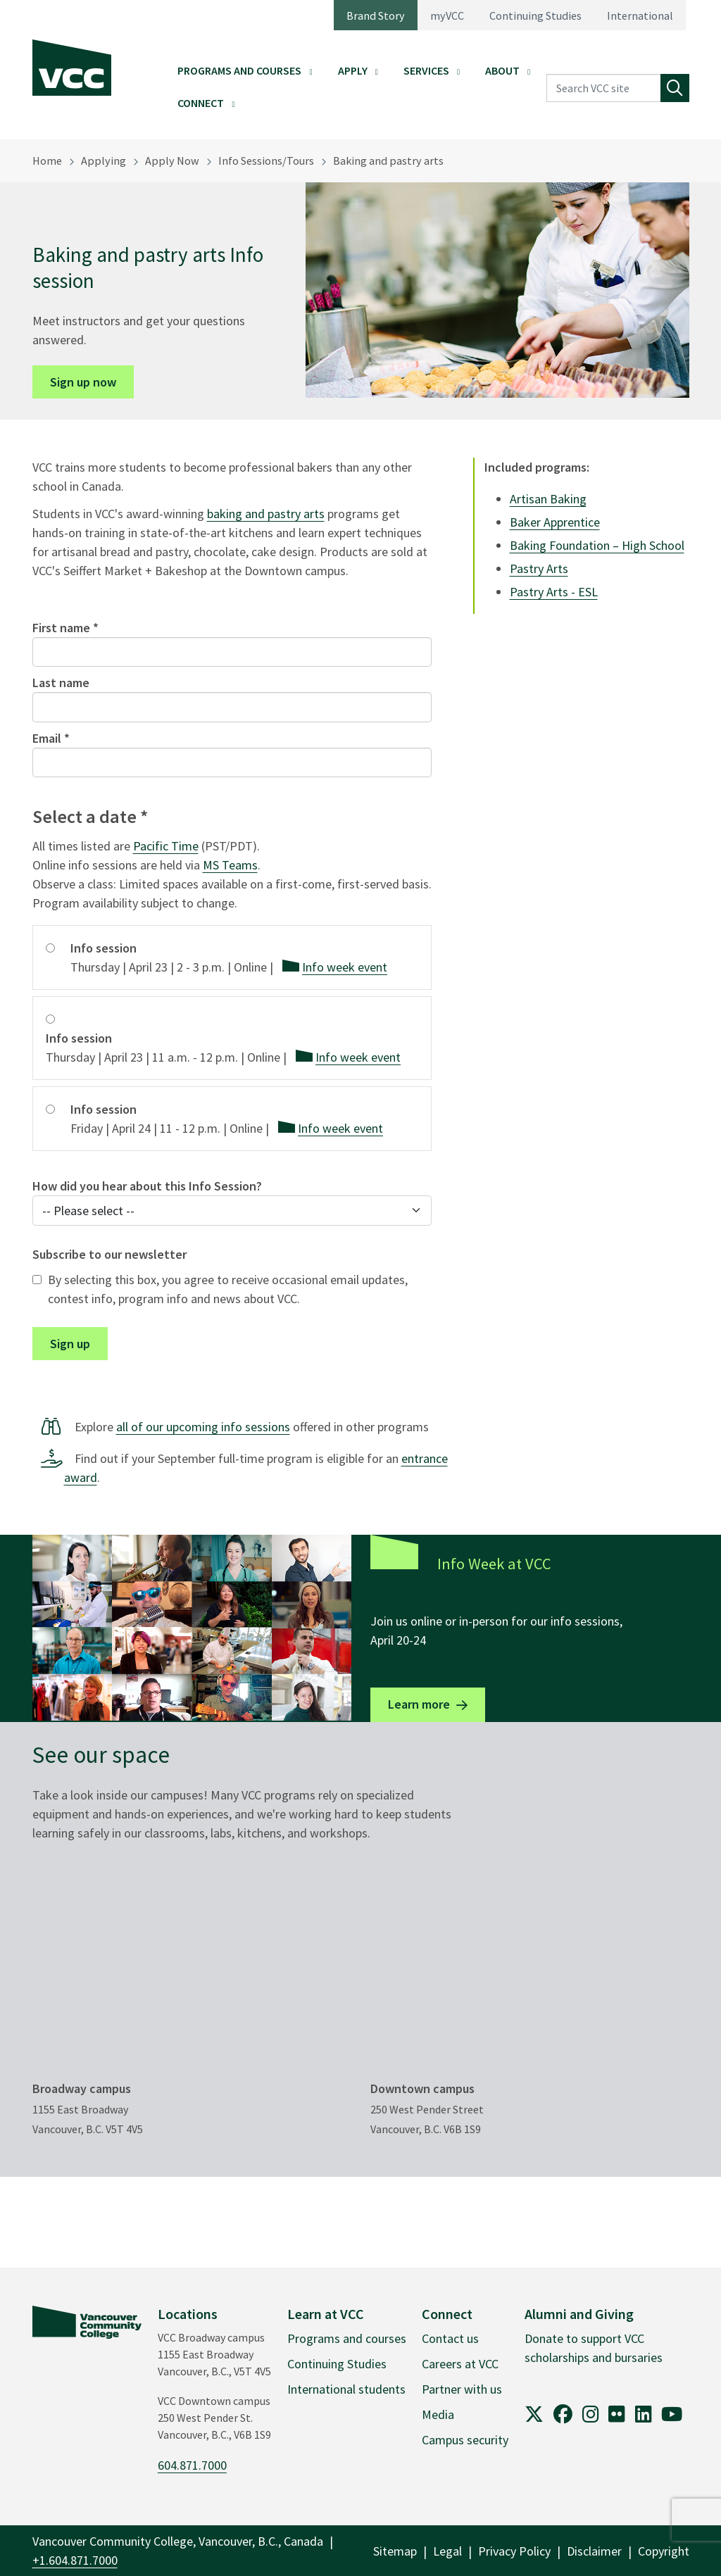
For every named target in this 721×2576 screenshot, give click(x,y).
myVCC (447, 15)
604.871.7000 (192, 2465)
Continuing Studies (535, 15)
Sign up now (83, 382)
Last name (60, 682)
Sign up (70, 1344)
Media (438, 2414)
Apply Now (172, 160)
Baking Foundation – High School (597, 545)
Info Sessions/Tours (266, 160)
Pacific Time (166, 846)
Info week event (344, 967)
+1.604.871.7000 (75, 2560)
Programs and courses (346, 2338)
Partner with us (462, 2389)
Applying (103, 160)
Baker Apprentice (555, 522)
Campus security (465, 2440)
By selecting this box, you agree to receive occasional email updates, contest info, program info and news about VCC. (228, 1289)
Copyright (663, 2551)
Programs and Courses (239, 70)
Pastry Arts (539, 568)
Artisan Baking (548, 499)
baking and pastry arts (266, 513)
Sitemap (395, 2551)
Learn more (419, 1704)
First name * (65, 628)
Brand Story (375, 15)
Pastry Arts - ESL (554, 592)
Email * (51, 738)
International (640, 15)
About (502, 70)
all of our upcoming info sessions (203, 1427)
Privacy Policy (514, 2551)
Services (426, 70)
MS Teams (230, 865)
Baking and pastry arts (388, 160)
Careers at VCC (460, 2364)
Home (47, 160)
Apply (353, 70)
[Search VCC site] (603, 88)
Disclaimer (594, 2551)
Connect (200, 103)
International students (346, 2389)
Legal (447, 2551)
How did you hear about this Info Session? (147, 1186)
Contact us (450, 2338)
